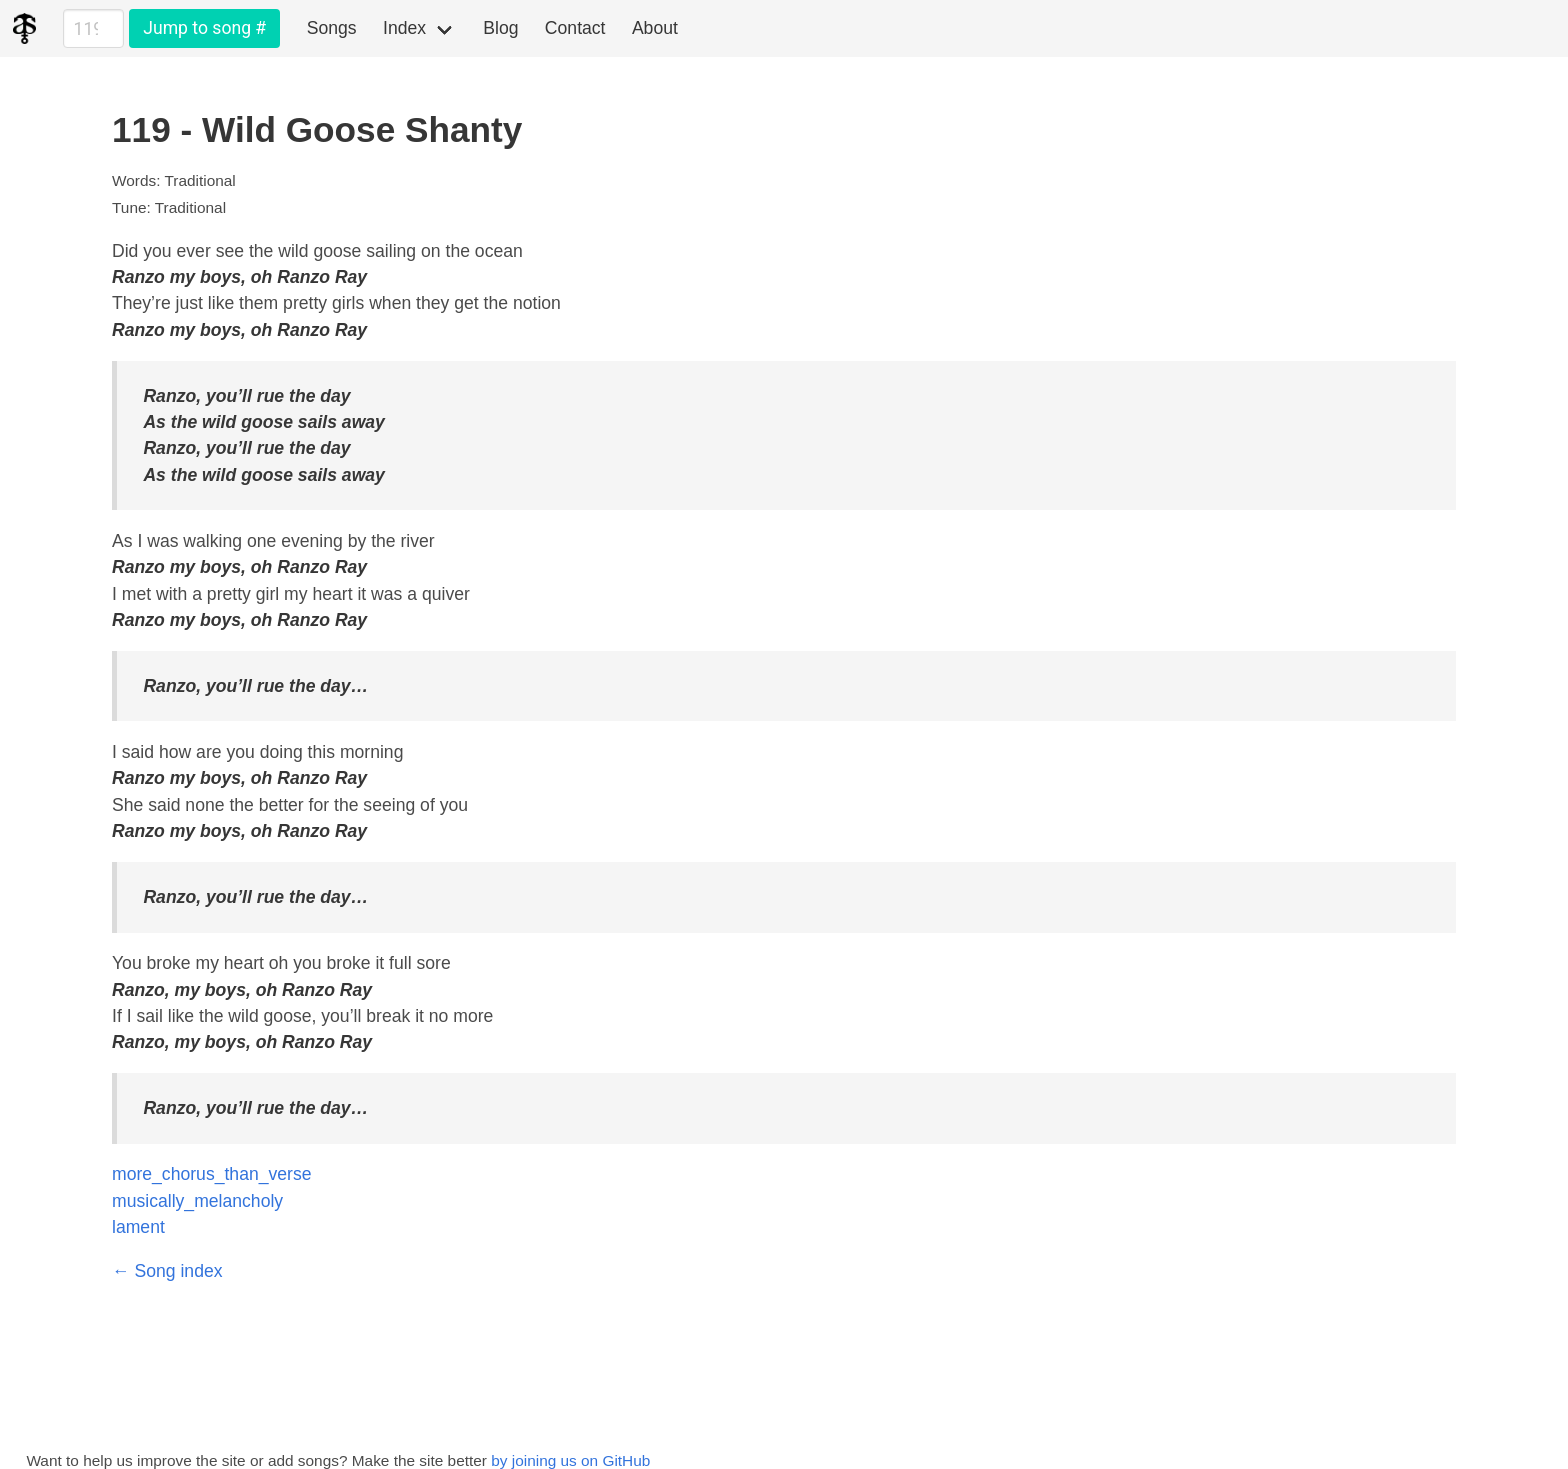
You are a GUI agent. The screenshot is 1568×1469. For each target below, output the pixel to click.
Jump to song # (204, 28)
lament (138, 1227)
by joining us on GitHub (570, 1460)
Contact (575, 28)
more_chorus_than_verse (212, 1174)
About (655, 28)
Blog (500, 28)
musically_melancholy (197, 1201)
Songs (332, 28)
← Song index (167, 1271)
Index (404, 28)
